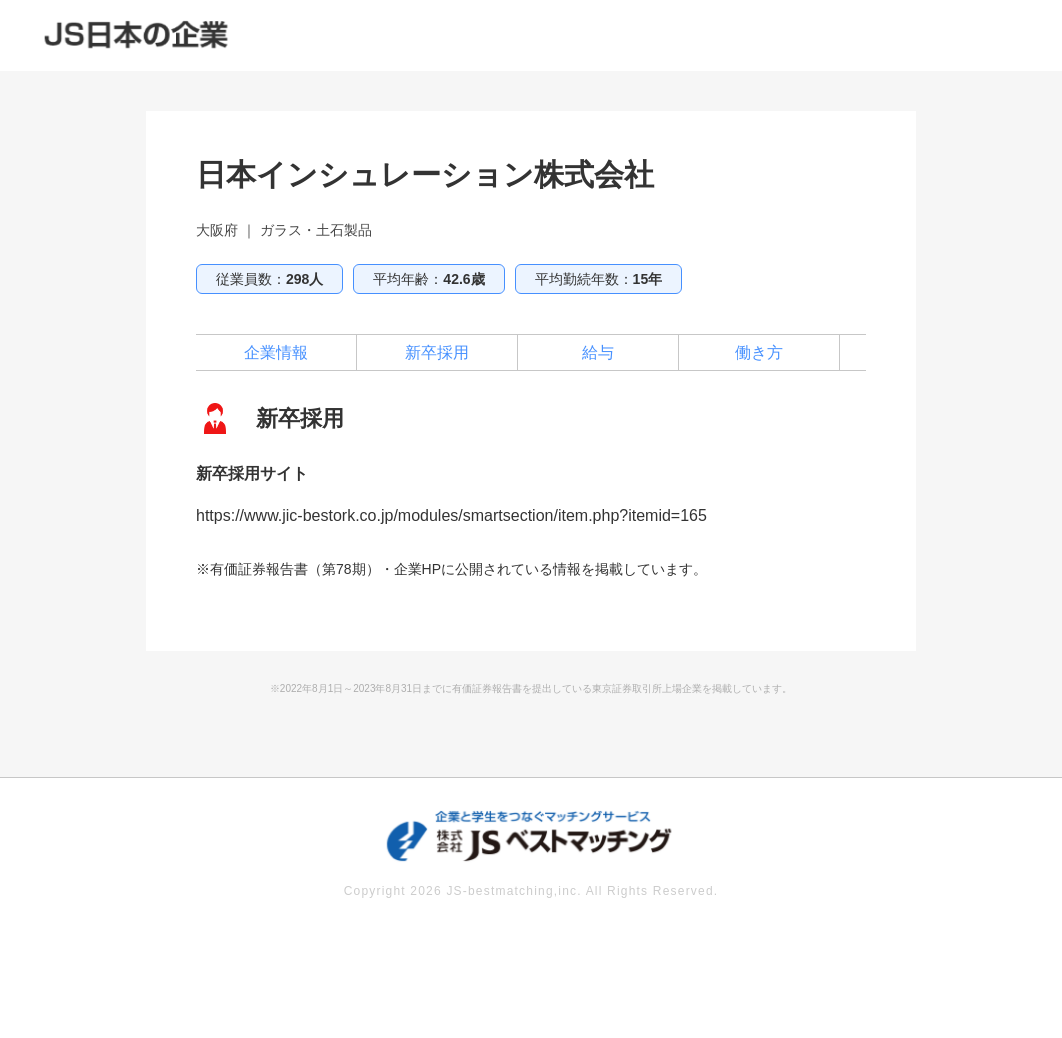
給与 (598, 352)
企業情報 (276, 352)
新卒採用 (437, 352)
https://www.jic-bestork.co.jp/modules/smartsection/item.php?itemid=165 (451, 515)
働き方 (759, 352)
